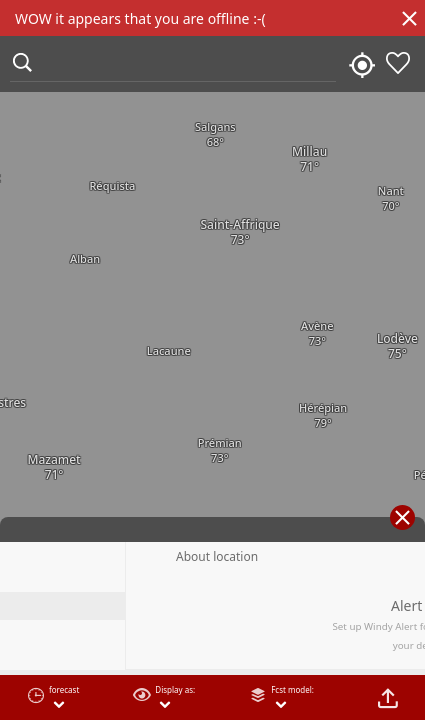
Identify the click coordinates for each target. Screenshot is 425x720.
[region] (212, 360)
